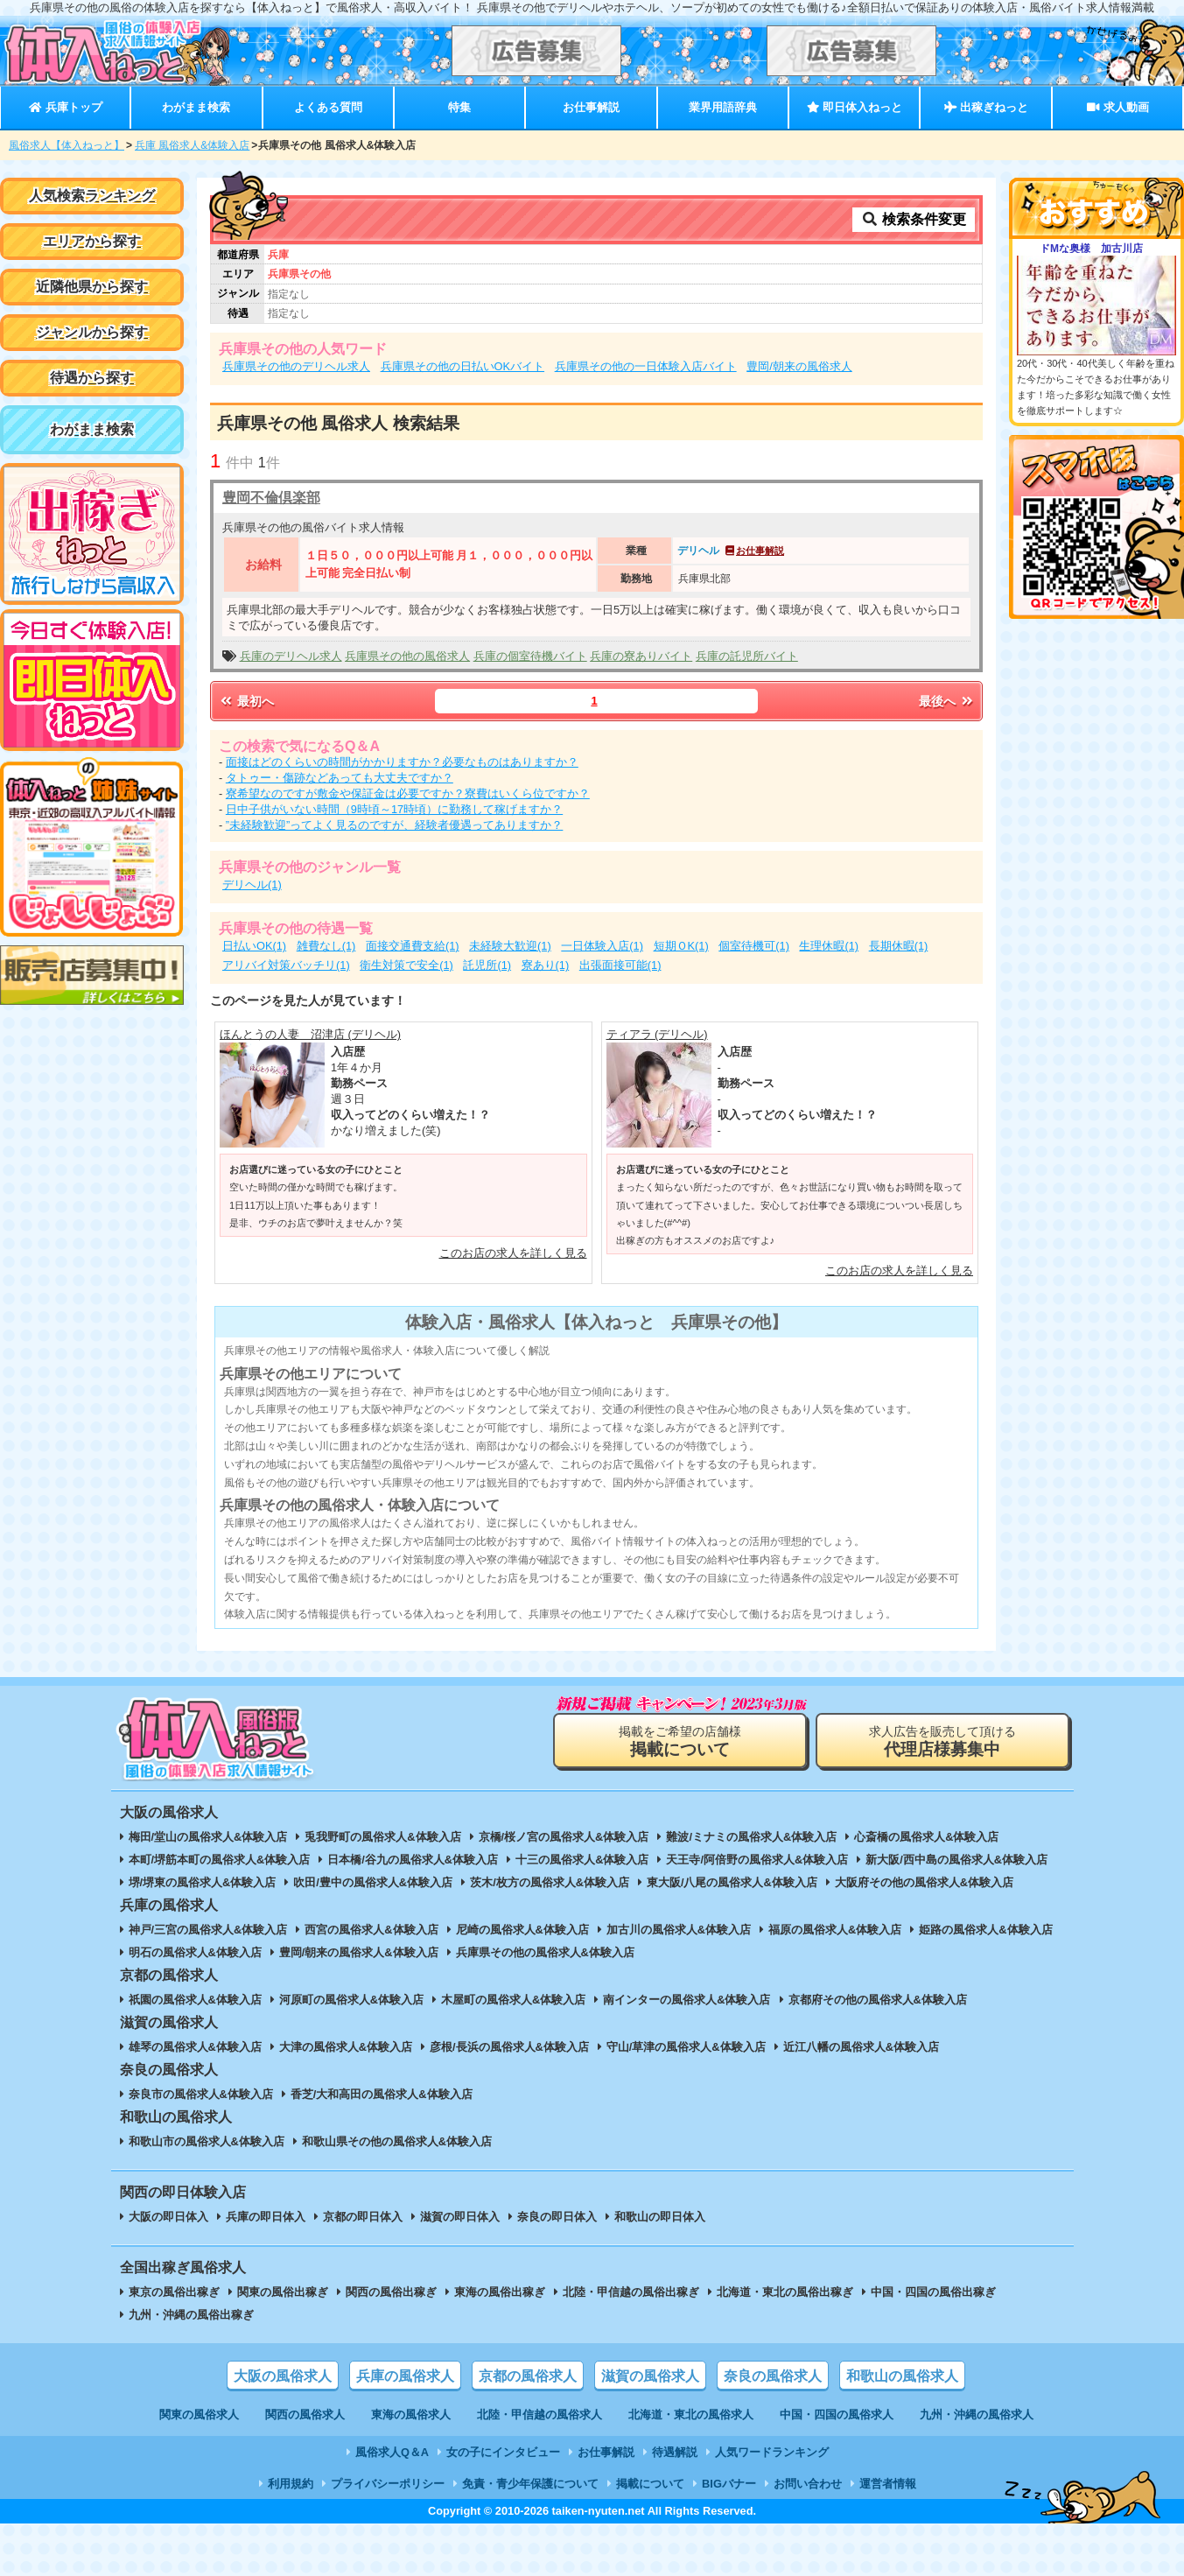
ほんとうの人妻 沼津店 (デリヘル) (310, 1034)
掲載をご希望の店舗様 (680, 1741)
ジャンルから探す (92, 332)
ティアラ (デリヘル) (657, 1034)
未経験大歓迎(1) (510, 945)
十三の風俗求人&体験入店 (581, 1859)
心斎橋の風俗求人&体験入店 (926, 1836)
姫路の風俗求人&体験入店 (985, 1929)
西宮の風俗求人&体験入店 (371, 1929)
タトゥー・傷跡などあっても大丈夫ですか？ (339, 777)
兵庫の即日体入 (265, 2216)
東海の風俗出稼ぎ (499, 2292)
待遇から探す (92, 377)
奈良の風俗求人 (773, 2376)
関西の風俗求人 (305, 2414)
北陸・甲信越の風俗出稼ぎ (631, 2292)
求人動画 (1117, 107)
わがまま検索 (196, 107)
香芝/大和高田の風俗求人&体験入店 (382, 2094)
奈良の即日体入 (557, 2216)
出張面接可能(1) (620, 965)
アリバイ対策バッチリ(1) (286, 965)
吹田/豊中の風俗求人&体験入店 (372, 1882)
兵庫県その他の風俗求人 (407, 656)
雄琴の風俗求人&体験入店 (195, 2046)
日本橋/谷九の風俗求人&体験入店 (412, 1859)
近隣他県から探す (92, 286)
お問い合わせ (808, 2483)
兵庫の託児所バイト (747, 656)
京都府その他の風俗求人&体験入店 (877, 1999)
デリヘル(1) (252, 884)
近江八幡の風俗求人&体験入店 (861, 2046)
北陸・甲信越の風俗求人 (539, 2414)
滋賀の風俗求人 (650, 2376)
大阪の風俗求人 (283, 2376)
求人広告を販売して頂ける (942, 1741)
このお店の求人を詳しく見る (513, 1253)
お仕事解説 (591, 107)
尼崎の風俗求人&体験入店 (522, 1929)
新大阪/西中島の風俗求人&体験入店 (956, 1859)
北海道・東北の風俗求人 (690, 2414)
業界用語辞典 (723, 107)
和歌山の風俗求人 (902, 2376)
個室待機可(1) (753, 945)
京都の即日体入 (363, 2216)
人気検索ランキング (92, 195)
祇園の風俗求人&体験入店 (195, 1999)
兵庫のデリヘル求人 (291, 656)
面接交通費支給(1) (412, 945)
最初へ (246, 701)
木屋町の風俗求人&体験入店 (513, 1999)
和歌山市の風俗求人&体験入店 (206, 2141)
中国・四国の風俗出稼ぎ (933, 2292)
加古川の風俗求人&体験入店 (678, 1929)
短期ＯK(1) (681, 945)
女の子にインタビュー (503, 2452)
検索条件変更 (913, 219)
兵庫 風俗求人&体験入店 (192, 145)
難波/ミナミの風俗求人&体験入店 (751, 1836)
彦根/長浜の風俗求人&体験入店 (509, 2046)
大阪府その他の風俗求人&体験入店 (924, 1882)
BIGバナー (729, 2483)
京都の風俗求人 (528, 2376)
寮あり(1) (546, 965)
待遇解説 (674, 2452)
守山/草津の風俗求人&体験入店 (686, 2046)
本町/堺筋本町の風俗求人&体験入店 (220, 1859)
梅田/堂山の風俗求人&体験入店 (208, 1836)
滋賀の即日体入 (460, 2216)
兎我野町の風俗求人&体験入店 (382, 1836)
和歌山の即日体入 (659, 2216)
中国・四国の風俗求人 (836, 2414)
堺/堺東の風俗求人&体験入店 (203, 1882)
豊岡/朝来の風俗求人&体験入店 (358, 1952)
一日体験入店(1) (602, 945)
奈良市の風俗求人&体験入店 (201, 2094)
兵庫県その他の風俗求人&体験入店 (545, 1952)
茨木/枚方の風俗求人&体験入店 (549, 1882)
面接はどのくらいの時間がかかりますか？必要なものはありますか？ (402, 762)
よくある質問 (328, 107)
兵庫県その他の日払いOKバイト (463, 366)
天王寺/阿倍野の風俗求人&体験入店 (757, 1859)
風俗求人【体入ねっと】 (66, 145)
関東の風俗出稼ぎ (282, 2292)
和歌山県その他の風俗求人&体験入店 (397, 2141)
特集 (459, 107)
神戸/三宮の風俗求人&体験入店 (208, 1929)
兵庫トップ (65, 107)
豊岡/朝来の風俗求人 (799, 366)
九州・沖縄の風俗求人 (976, 2414)
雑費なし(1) (326, 945)
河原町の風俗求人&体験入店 (351, 1999)
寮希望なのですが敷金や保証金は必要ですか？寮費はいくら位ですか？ (408, 793)
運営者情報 (887, 2483)
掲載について (650, 2483)
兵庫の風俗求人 (405, 2376)
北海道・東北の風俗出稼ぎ (785, 2292)
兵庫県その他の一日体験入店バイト (646, 366)
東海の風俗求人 (411, 2414)
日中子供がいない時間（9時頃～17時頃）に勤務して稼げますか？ (394, 809)
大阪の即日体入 (168, 2216)
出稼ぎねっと (986, 107)
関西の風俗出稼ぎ (391, 2292)
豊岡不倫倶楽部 (271, 497)
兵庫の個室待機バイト (530, 656)
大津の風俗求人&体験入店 (345, 2046)
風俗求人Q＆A (392, 2452)
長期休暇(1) (898, 945)
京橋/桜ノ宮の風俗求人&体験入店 (564, 1836)
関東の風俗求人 (199, 2414)
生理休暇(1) (828, 945)
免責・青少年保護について (530, 2483)
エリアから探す (92, 241)
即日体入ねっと (854, 107)
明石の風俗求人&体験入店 (195, 1952)
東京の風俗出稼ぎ (174, 2292)
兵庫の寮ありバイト (641, 656)
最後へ (947, 701)
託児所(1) (487, 965)
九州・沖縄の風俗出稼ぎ (191, 2314)
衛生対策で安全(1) (406, 965)
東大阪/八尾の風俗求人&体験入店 (732, 1882)
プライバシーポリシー (388, 2483)
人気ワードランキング (772, 2452)
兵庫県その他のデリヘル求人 (296, 366)
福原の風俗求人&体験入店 (834, 1929)
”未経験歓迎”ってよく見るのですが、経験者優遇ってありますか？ (395, 825)
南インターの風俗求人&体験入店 (686, 1999)
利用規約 (290, 2483)
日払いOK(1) (254, 945)
